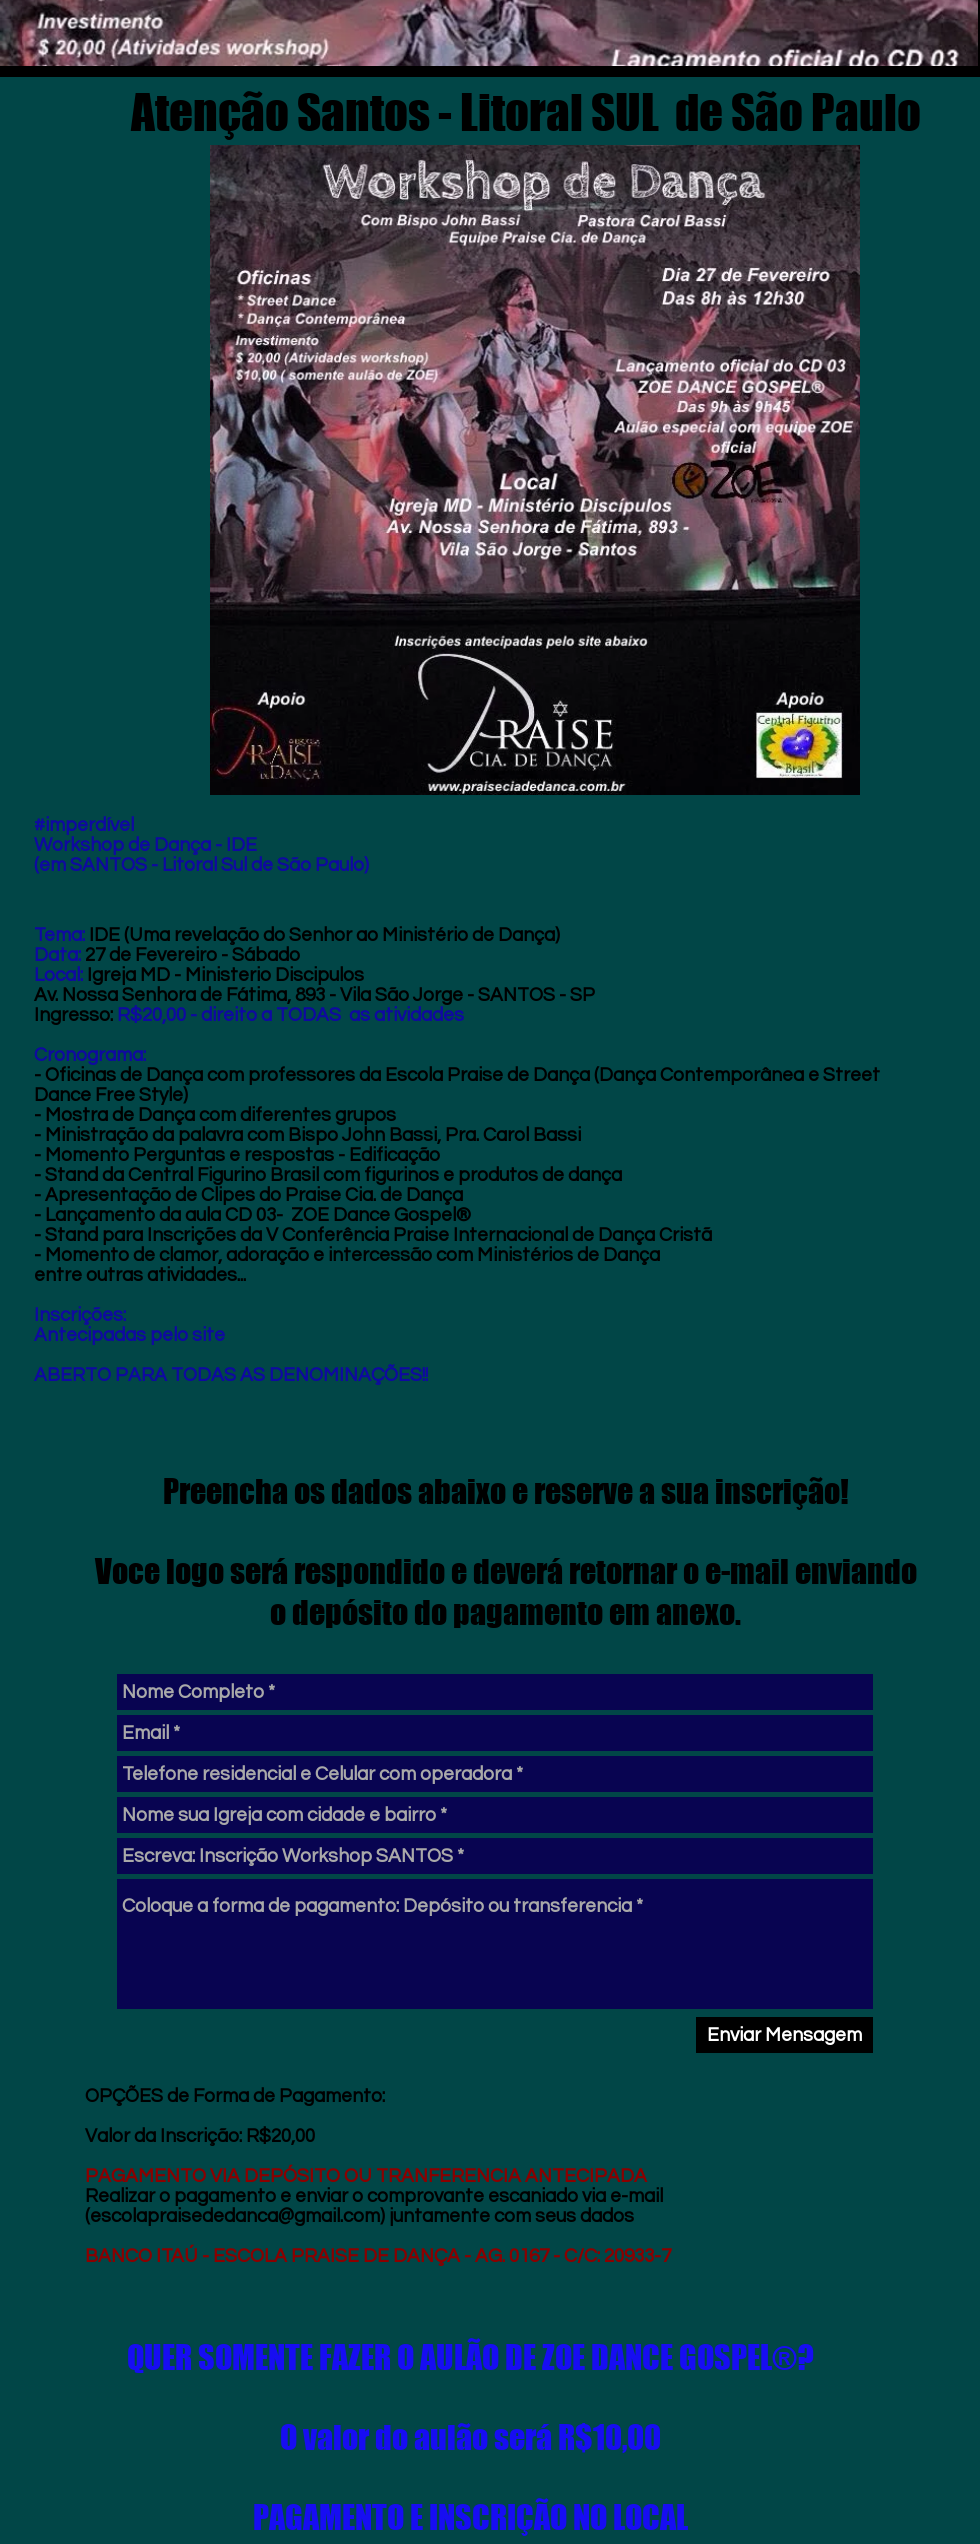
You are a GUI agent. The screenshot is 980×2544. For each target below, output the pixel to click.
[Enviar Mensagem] (784, 2035)
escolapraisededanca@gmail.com (235, 2216)
